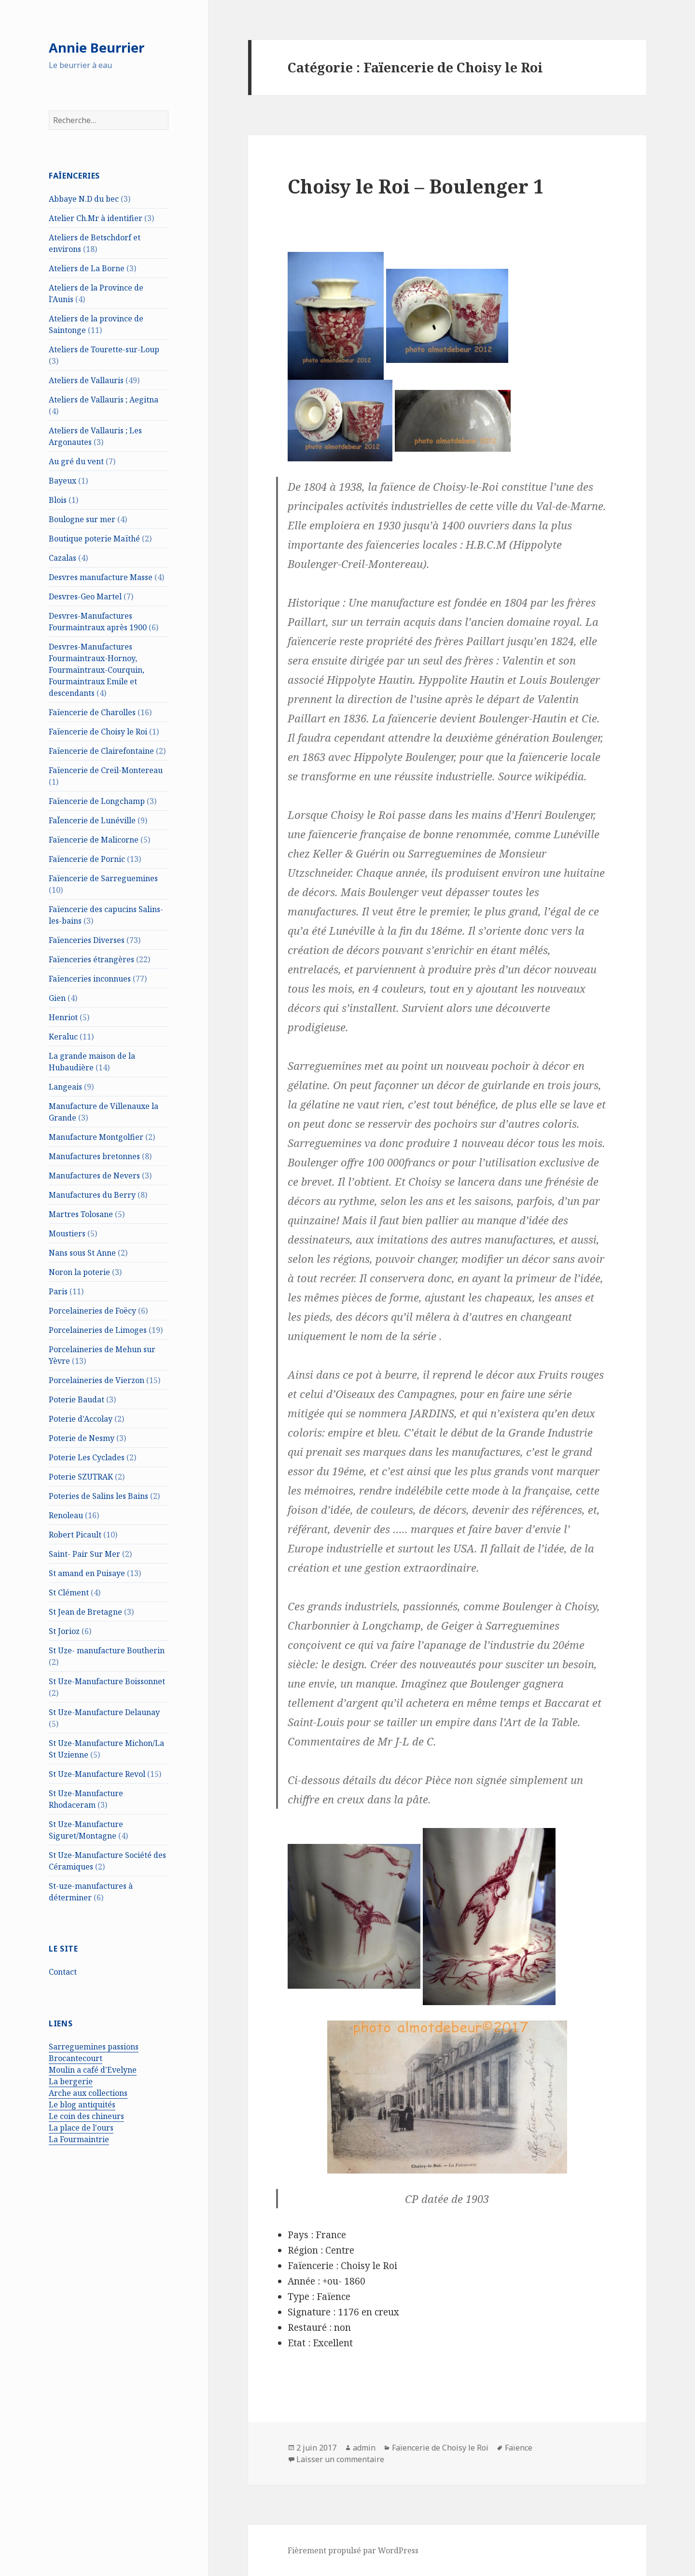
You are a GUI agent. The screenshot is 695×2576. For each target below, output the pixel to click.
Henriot (63, 1017)
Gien (57, 998)
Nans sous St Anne (82, 1252)
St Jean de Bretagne (85, 1612)
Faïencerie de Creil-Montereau (106, 770)
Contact (63, 1972)
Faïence (518, 2447)
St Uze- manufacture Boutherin (107, 1650)
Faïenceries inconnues (90, 978)
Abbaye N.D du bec (84, 199)
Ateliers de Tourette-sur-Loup (104, 349)
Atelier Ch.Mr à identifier (95, 218)
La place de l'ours (81, 2127)
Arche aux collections (88, 2093)
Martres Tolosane (81, 1214)
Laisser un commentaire (340, 2459)
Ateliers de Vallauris (86, 380)
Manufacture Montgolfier (96, 1137)
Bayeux (62, 480)
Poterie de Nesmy (81, 1438)
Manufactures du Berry (92, 1195)
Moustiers (67, 1233)
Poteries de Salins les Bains (98, 1496)
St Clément (69, 1592)
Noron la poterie (79, 1272)
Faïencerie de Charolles (92, 712)
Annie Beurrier (96, 47)
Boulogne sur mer (82, 519)
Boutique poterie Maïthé (94, 538)
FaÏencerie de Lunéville (92, 820)
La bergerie (71, 2081)
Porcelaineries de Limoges (98, 1330)
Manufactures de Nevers (94, 1175)
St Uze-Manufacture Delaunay (104, 1712)
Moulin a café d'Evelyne (93, 2069)
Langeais (65, 1086)
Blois (58, 500)
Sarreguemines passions (94, 2046)
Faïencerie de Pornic (87, 859)
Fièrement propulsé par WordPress (353, 2550)
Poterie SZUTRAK (81, 1476)
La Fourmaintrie (79, 2139)
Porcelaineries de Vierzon (96, 1380)
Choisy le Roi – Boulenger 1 (416, 186)
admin (364, 2447)
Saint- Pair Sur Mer (84, 1554)
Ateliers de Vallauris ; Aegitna (103, 399)
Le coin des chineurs (86, 2116)
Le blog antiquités (82, 2104)
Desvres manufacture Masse (101, 577)
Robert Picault (75, 1534)
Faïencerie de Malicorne (94, 839)
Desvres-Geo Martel (85, 596)
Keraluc (63, 1036)
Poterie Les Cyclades (87, 1457)
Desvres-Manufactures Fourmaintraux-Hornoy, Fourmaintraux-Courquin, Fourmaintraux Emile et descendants (96, 669)
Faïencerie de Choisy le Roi (98, 731)
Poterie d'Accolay (80, 1418)
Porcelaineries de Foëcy (92, 1310)
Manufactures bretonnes (94, 1156)
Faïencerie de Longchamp (97, 801)
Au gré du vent (76, 461)
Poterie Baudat (76, 1399)
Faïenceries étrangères (91, 959)
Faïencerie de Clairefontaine (101, 751)
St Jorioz (64, 1631)
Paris (58, 1291)
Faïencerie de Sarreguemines (103, 878)
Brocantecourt (75, 2058)
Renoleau (66, 1515)
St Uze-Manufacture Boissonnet (107, 1681)
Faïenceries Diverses (87, 940)
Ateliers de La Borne (87, 268)
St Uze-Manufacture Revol (97, 1774)
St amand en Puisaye (87, 1573)
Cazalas (62, 558)
